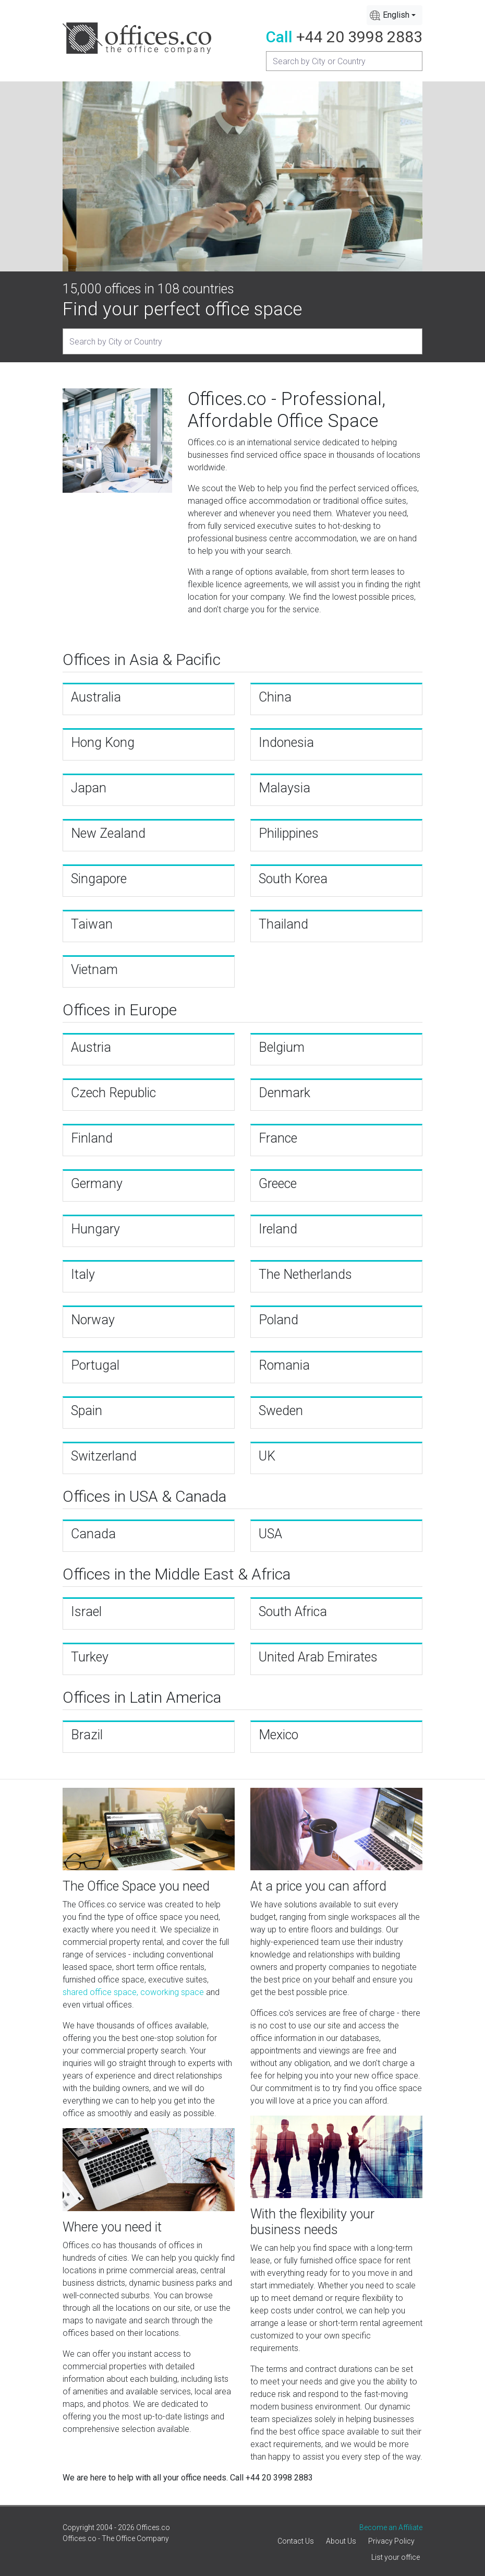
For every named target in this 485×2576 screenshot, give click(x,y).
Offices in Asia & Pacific (142, 659)
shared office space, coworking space (133, 1992)
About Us (341, 2541)
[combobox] (394, 15)
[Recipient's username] (344, 61)
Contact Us (295, 2541)
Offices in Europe (120, 1010)
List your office (395, 2557)
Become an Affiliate (390, 2527)
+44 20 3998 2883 (359, 37)
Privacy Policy (391, 2541)
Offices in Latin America (142, 1697)
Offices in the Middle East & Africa (176, 1574)
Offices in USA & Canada (144, 1496)
